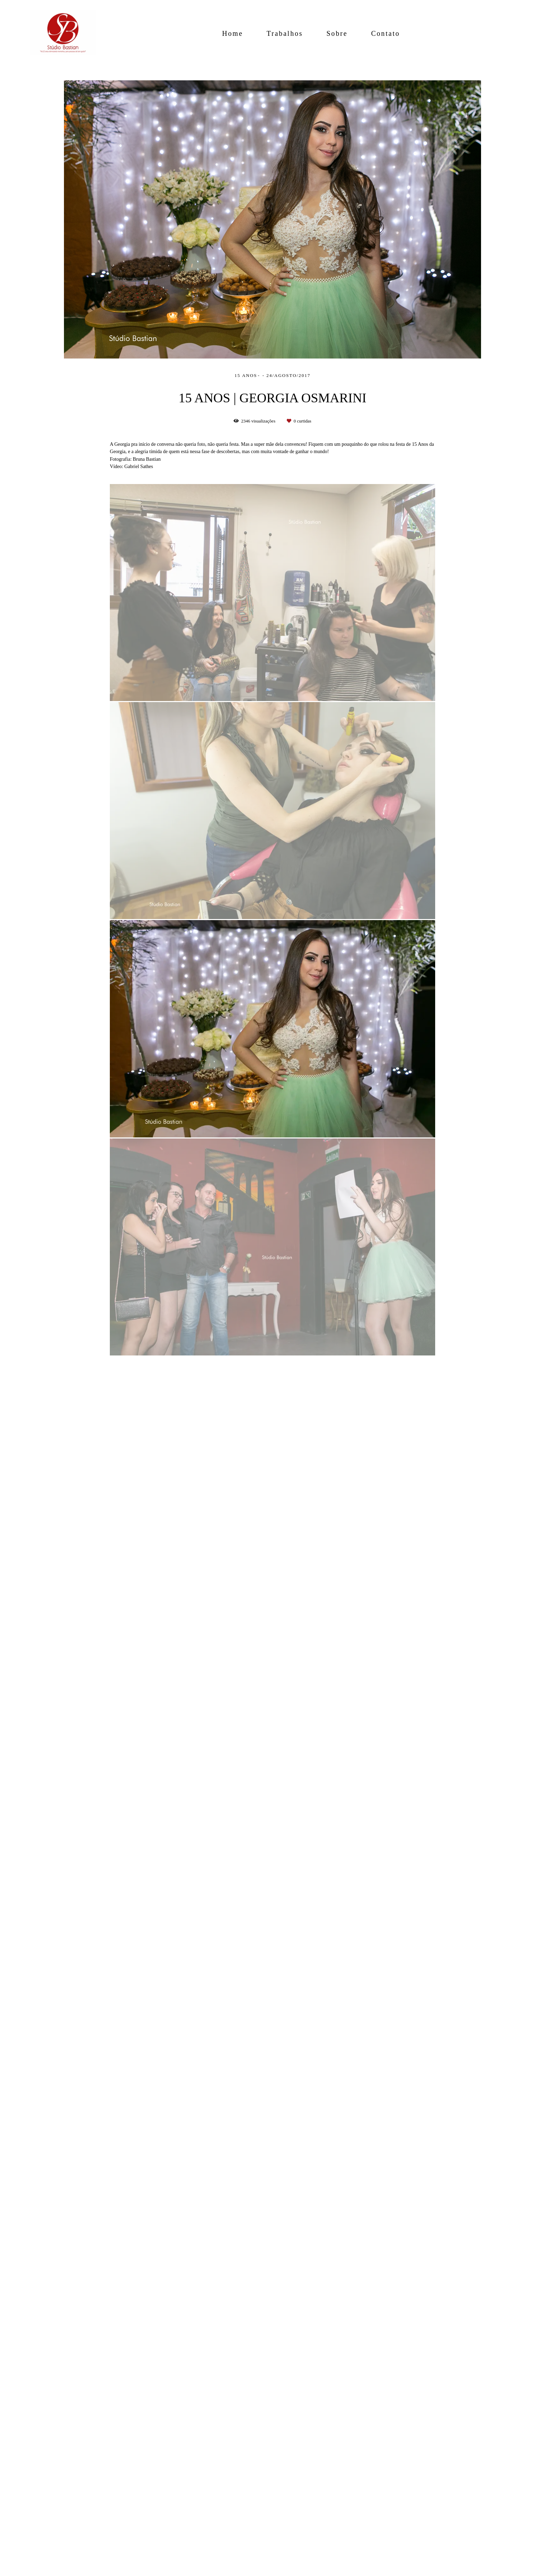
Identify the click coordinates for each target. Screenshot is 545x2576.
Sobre (337, 33)
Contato (385, 33)
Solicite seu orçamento (438, 820)
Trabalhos (285, 33)
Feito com (272, 2570)
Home (232, 33)
